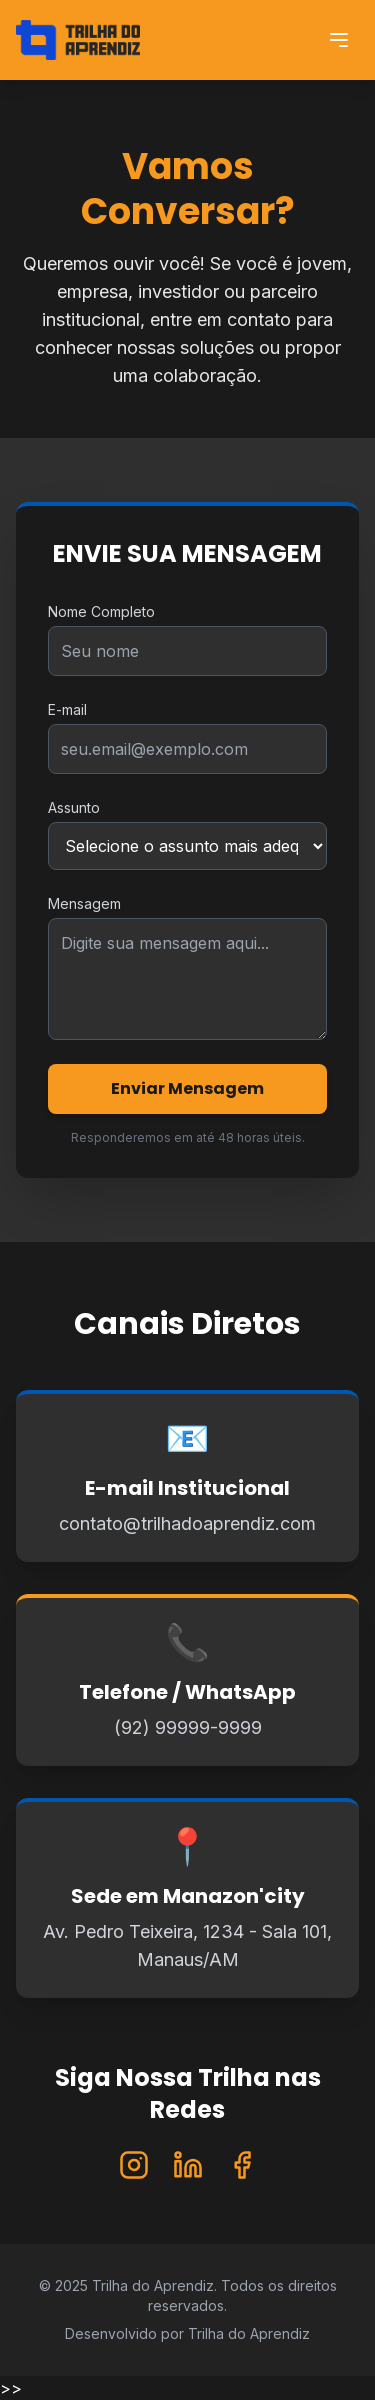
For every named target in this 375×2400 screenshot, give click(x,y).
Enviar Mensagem (187, 1088)
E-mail (67, 709)
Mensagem (84, 903)
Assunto (74, 807)
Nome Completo (101, 611)
